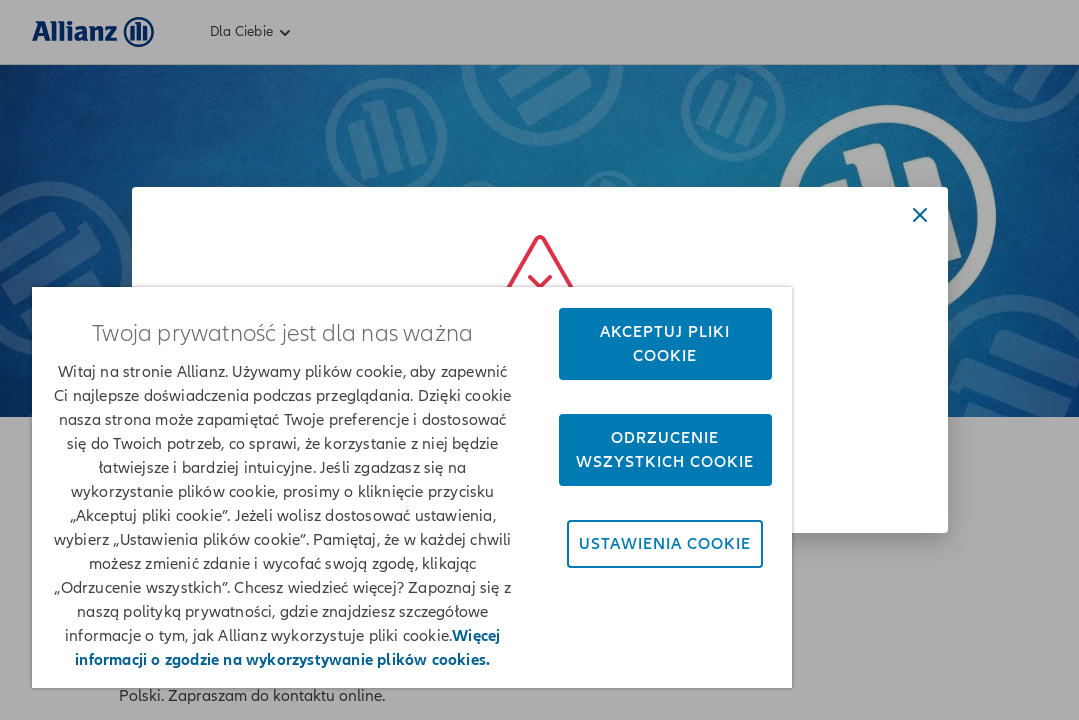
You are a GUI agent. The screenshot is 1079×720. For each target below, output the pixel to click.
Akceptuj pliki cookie (552, 252)
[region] (345, 441)
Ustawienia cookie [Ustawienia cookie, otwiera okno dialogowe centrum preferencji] (551, 488)
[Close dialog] (920, 215)
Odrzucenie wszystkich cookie (551, 370)
